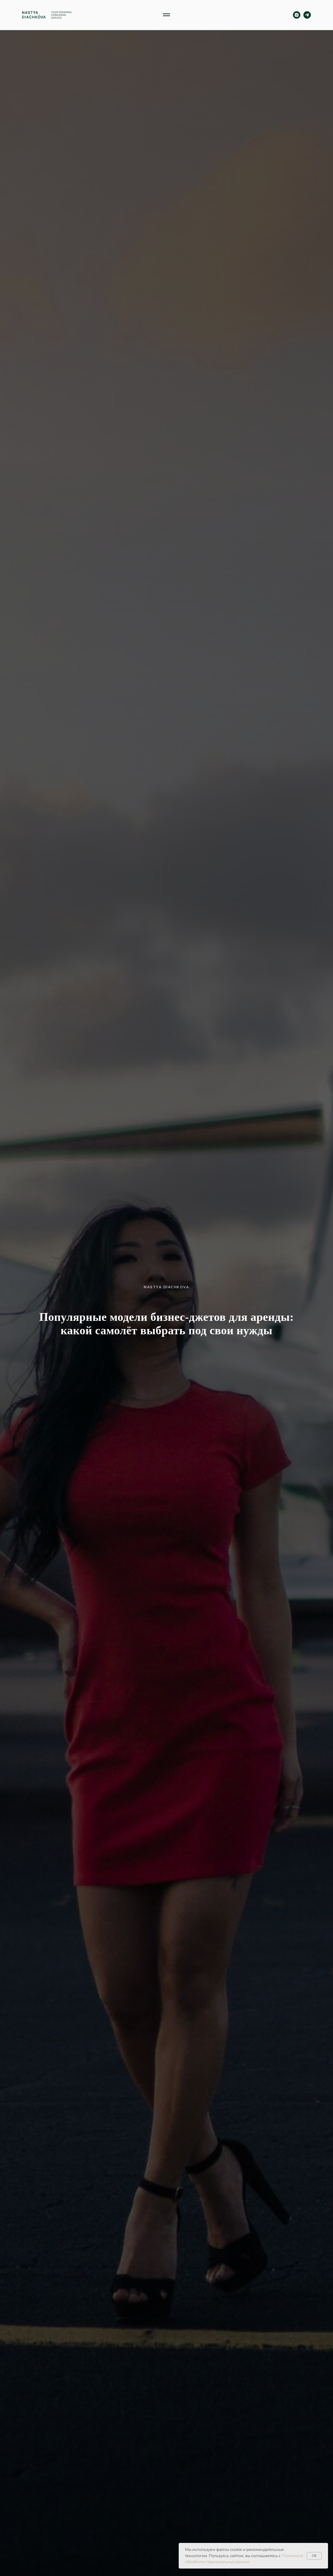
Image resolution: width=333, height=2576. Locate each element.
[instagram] (296, 15)
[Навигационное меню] (166, 14)
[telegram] (307, 15)
